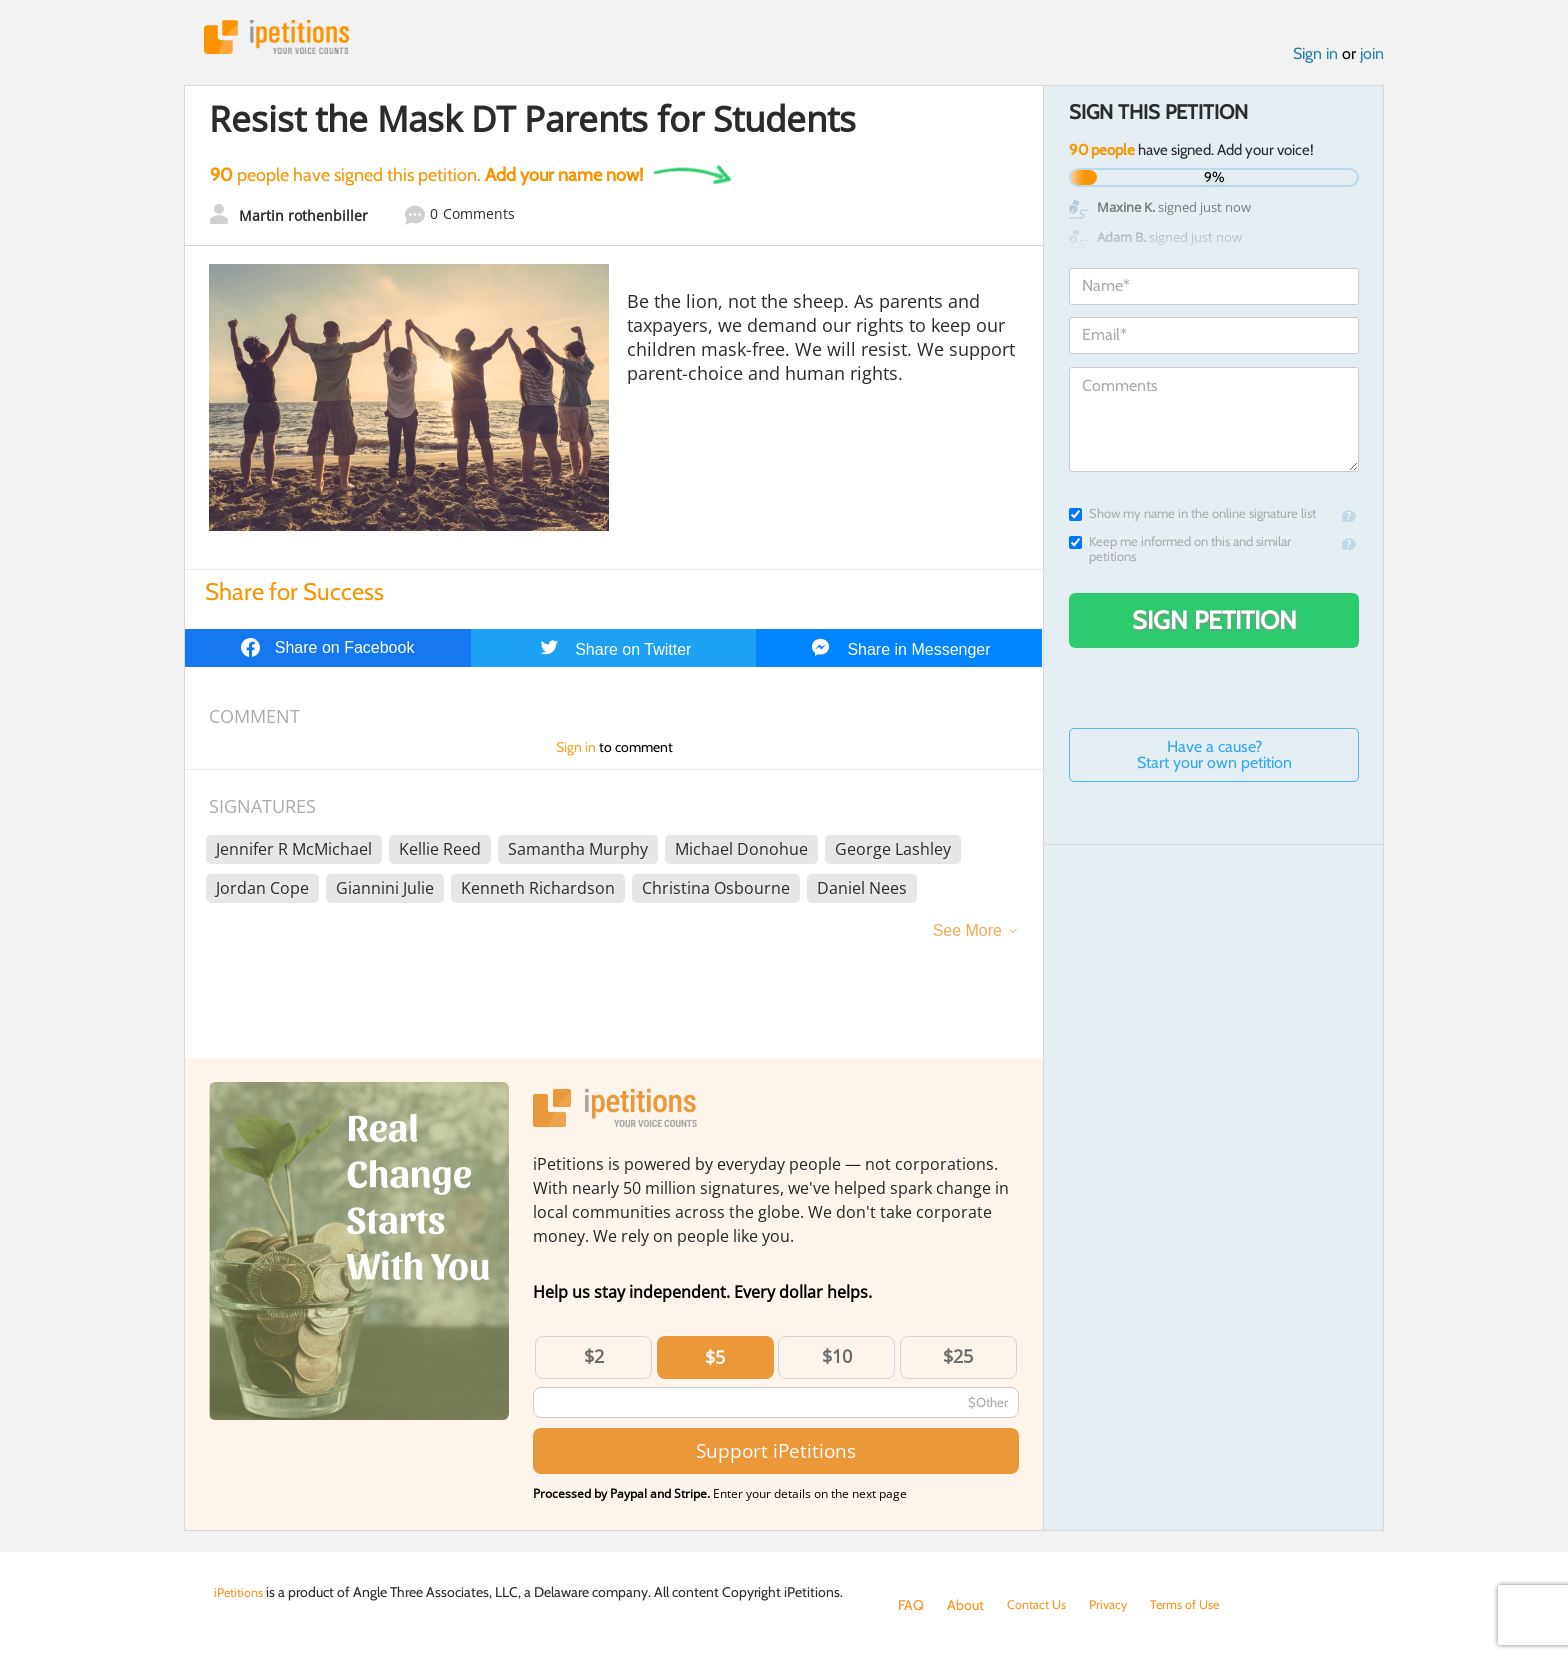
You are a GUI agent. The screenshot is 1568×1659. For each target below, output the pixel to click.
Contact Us (1040, 1605)
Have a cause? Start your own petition (1214, 759)
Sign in (1315, 58)
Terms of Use (1200, 1605)
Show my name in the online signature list (1192, 518)
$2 (594, 1361)
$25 (958, 1361)
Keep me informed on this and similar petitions (1180, 554)
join (1372, 58)
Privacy (1118, 1605)
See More (967, 935)
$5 (715, 1362)
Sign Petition (1214, 625)
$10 (837, 1361)
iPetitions (287, 39)
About (965, 1605)
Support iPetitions (776, 1455)
